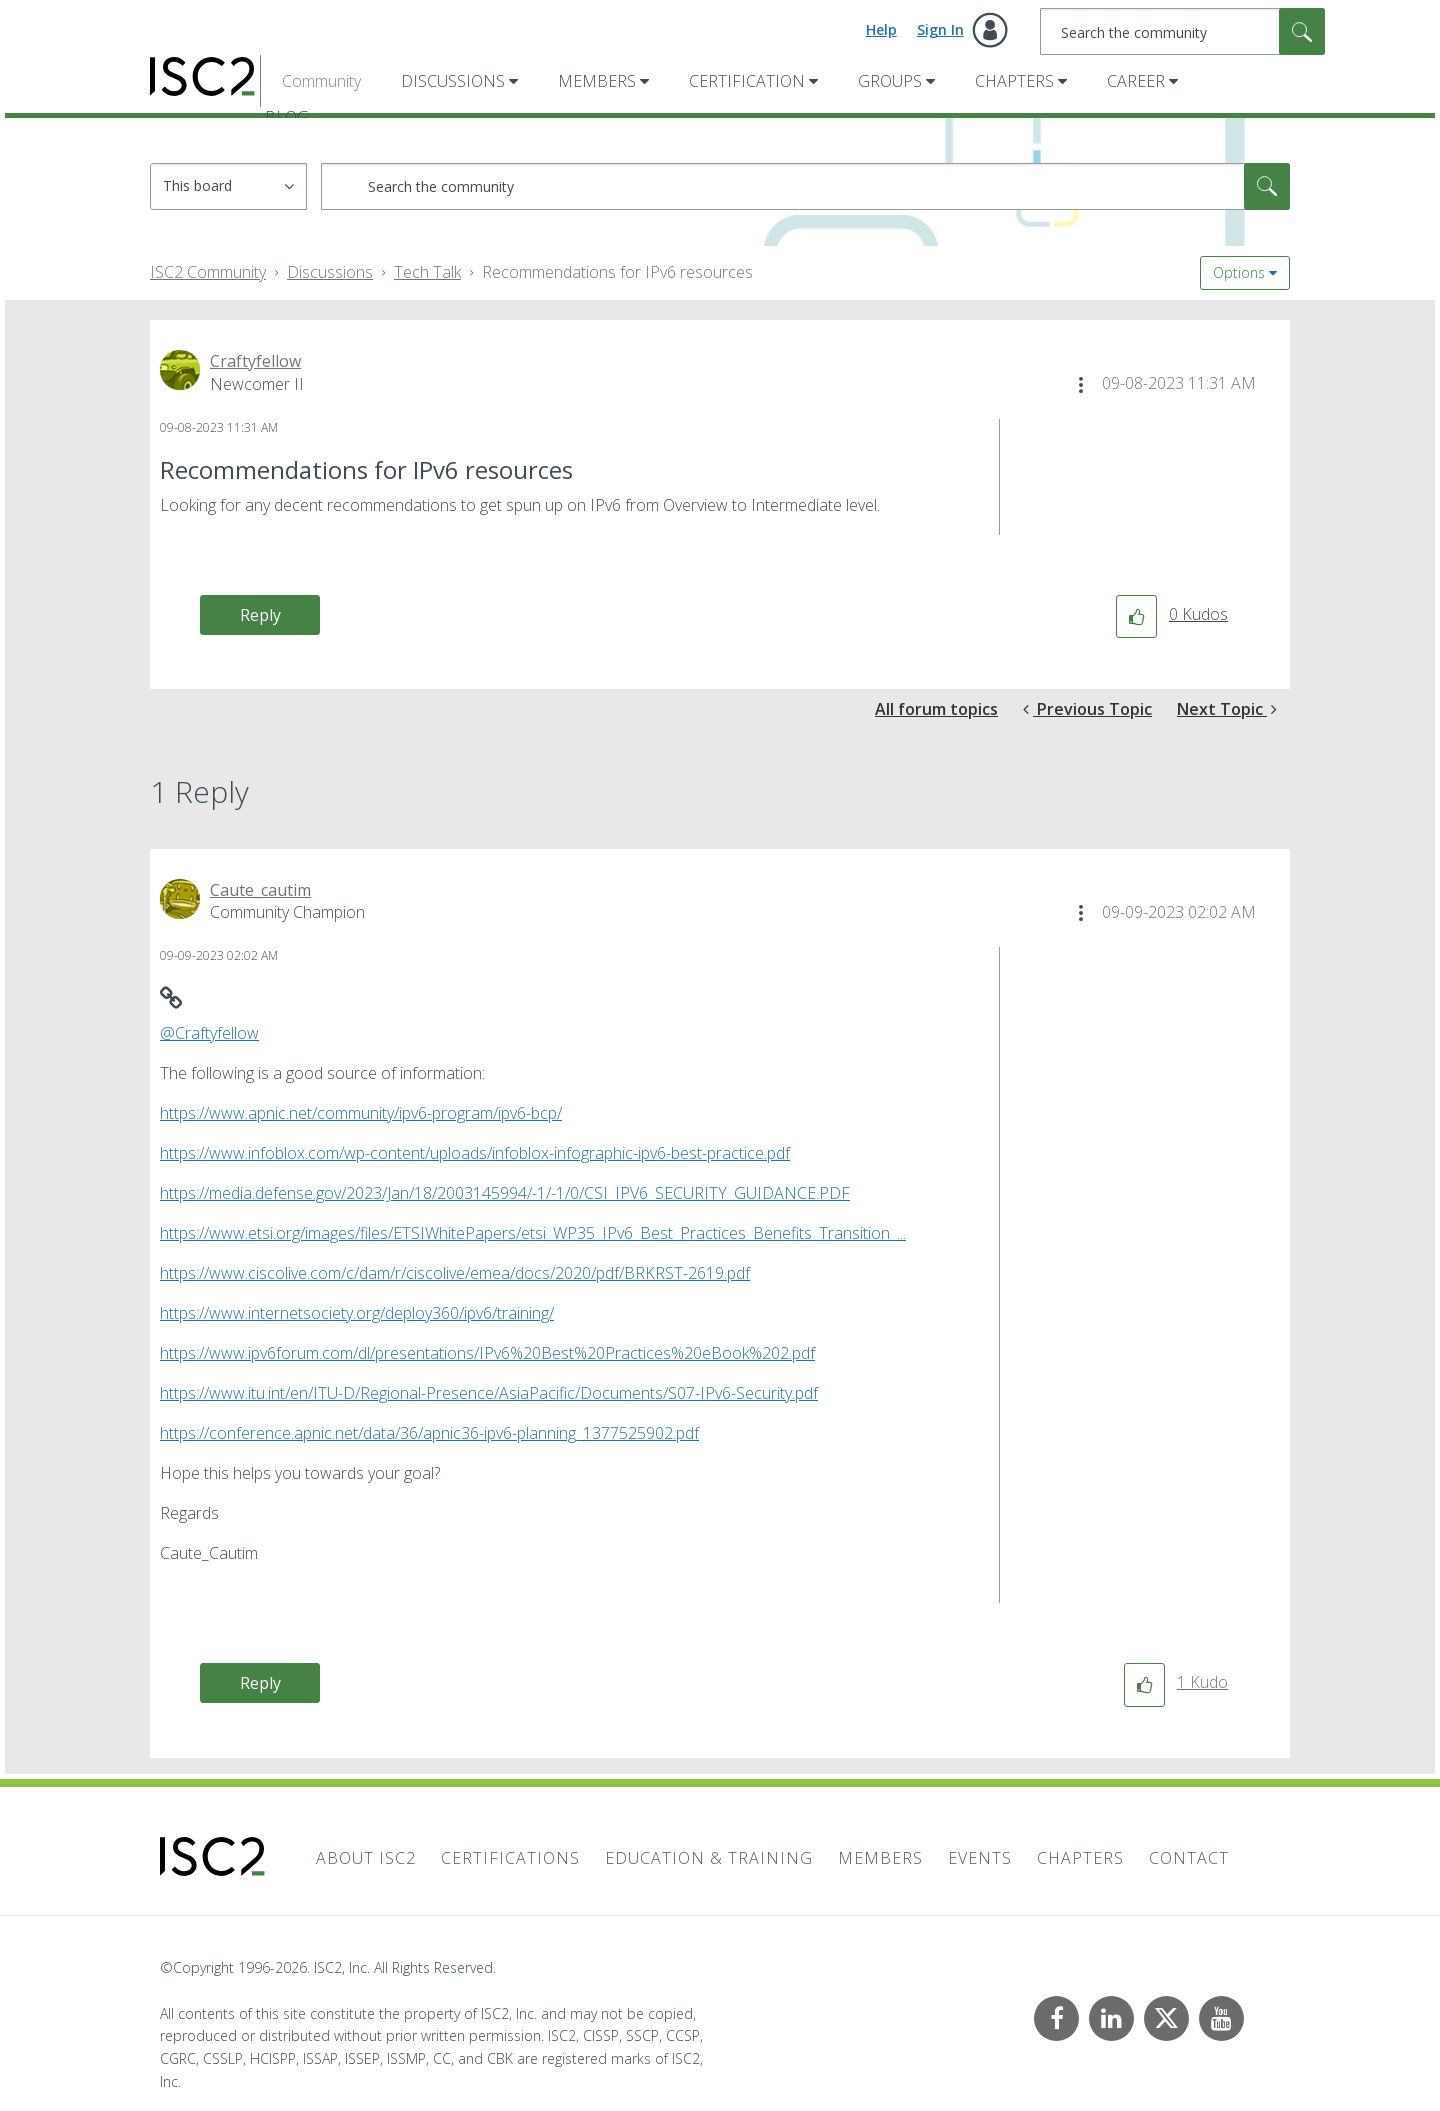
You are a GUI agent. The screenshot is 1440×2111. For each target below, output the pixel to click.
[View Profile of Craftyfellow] (255, 361)
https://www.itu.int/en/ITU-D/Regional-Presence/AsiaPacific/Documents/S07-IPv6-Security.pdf (489, 1393)
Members (597, 81)
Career (1136, 81)
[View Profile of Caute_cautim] (260, 890)
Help (881, 29)
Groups (890, 81)
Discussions (453, 81)
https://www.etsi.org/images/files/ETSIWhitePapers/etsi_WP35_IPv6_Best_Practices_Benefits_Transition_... (533, 1233)
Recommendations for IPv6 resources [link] (617, 272)
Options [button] (1239, 272)
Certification (747, 81)
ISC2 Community (208, 272)
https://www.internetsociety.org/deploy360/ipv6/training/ (357, 1313)
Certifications (510, 1858)
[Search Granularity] (228, 186)
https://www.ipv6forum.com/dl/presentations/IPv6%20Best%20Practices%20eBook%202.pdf (487, 1353)
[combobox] (1182, 31)
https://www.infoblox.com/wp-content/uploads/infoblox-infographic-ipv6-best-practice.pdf (475, 1153)
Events (980, 1858)
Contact (1189, 1858)
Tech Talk (427, 272)
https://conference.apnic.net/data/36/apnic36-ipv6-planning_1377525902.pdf (429, 1433)
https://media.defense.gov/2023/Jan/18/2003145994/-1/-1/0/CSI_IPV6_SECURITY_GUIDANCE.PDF (505, 1193)
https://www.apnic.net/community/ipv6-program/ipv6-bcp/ (361, 1113)
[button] (1081, 385)
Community (321, 81)
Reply (260, 615)
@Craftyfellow (209, 1033)
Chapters (1014, 81)
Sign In (940, 29)
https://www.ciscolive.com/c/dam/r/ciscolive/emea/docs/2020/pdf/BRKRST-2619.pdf (455, 1273)
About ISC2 (366, 1858)
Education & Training (709, 1858)
